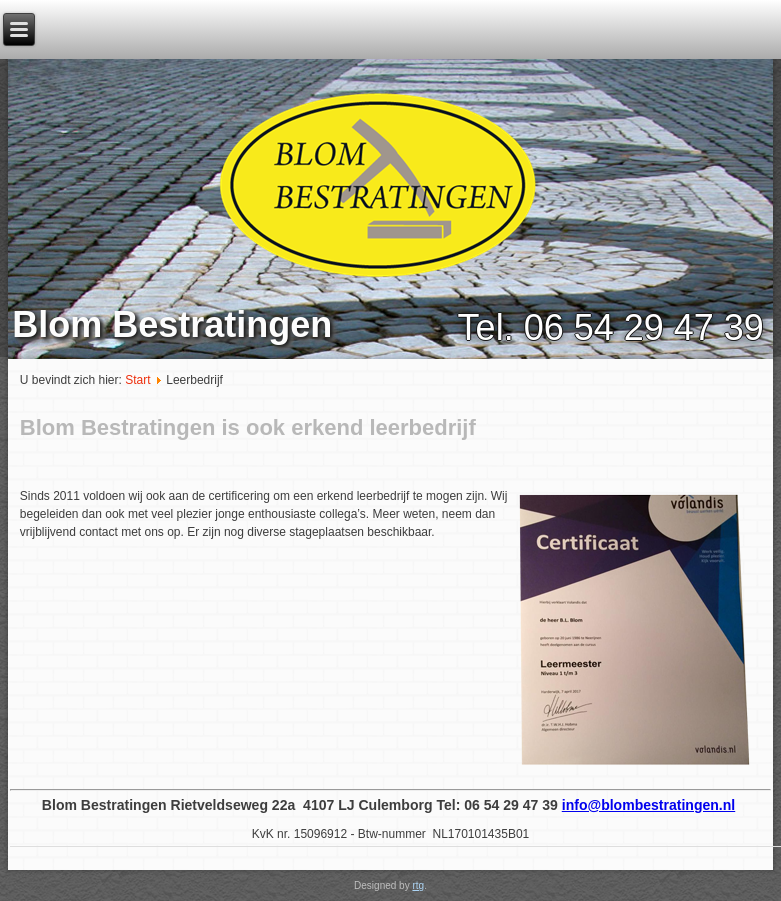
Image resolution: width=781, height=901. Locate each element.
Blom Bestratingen (172, 324)
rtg (418, 885)
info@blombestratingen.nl (648, 805)
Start (137, 380)
